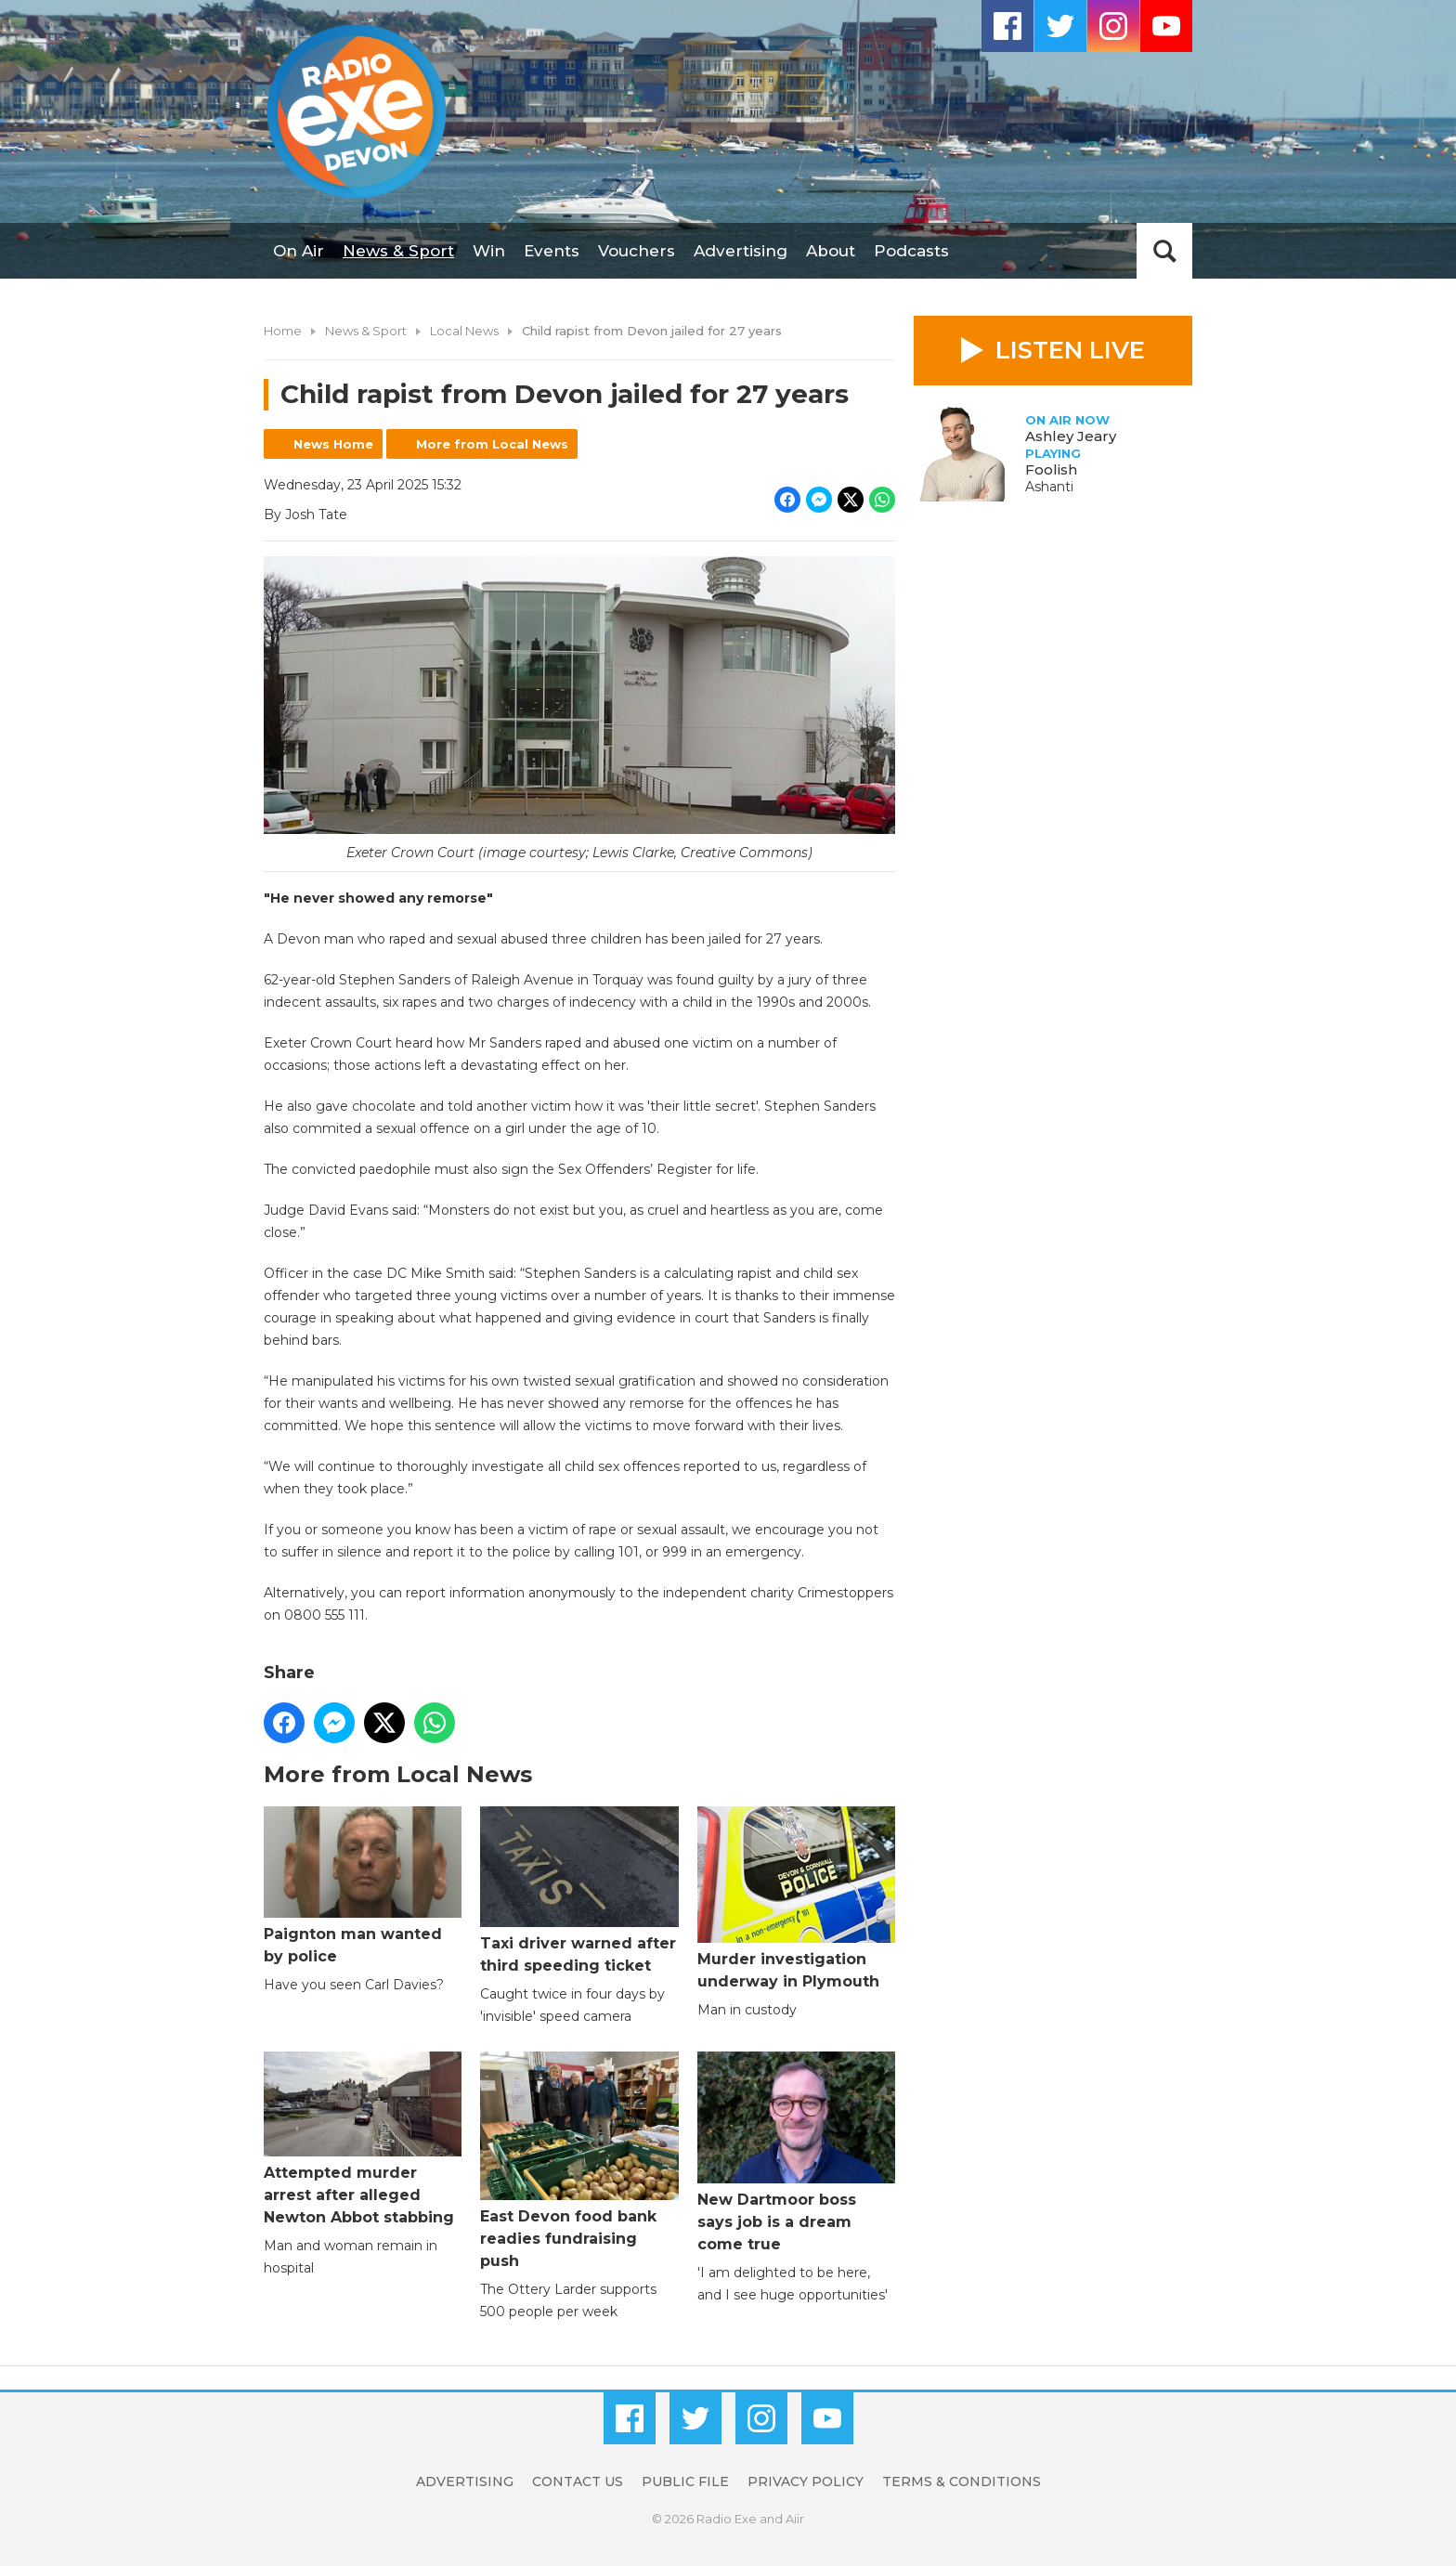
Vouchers (636, 250)
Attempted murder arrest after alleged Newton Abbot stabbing (363, 2138)
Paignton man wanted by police (363, 1885)
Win (489, 250)
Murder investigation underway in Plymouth (796, 1897)
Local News (464, 330)
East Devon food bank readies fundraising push (579, 2160)
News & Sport (398, 250)
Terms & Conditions (961, 2481)
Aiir (795, 2518)
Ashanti (1049, 486)
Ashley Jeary (1070, 436)
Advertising (740, 250)
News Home (333, 443)
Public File (685, 2481)
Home (283, 330)
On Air (298, 250)
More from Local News (492, 443)
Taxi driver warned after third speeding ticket (579, 1890)
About (830, 250)
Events (551, 250)
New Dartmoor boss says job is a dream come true (796, 2152)
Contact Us (577, 2481)
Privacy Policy (806, 2481)
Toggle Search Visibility (1164, 251)
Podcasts (911, 250)
